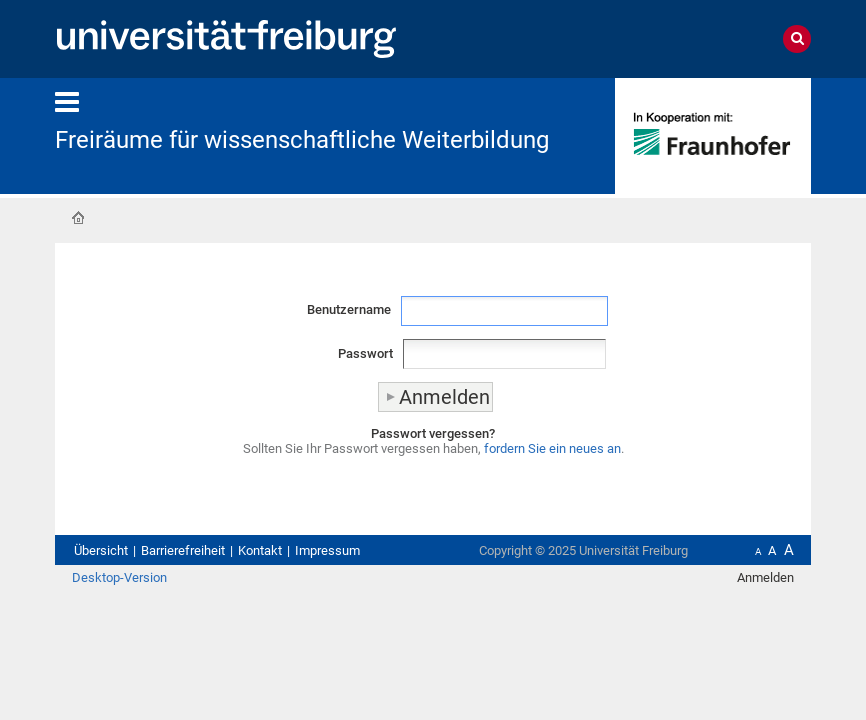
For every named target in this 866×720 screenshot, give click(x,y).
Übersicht (101, 550)
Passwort (365, 353)
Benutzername (349, 309)
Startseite (78, 218)
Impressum (327, 550)
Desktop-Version (119, 577)
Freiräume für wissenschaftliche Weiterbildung (302, 140)
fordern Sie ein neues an (552, 448)
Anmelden (765, 577)
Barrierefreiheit (183, 550)
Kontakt (260, 550)
